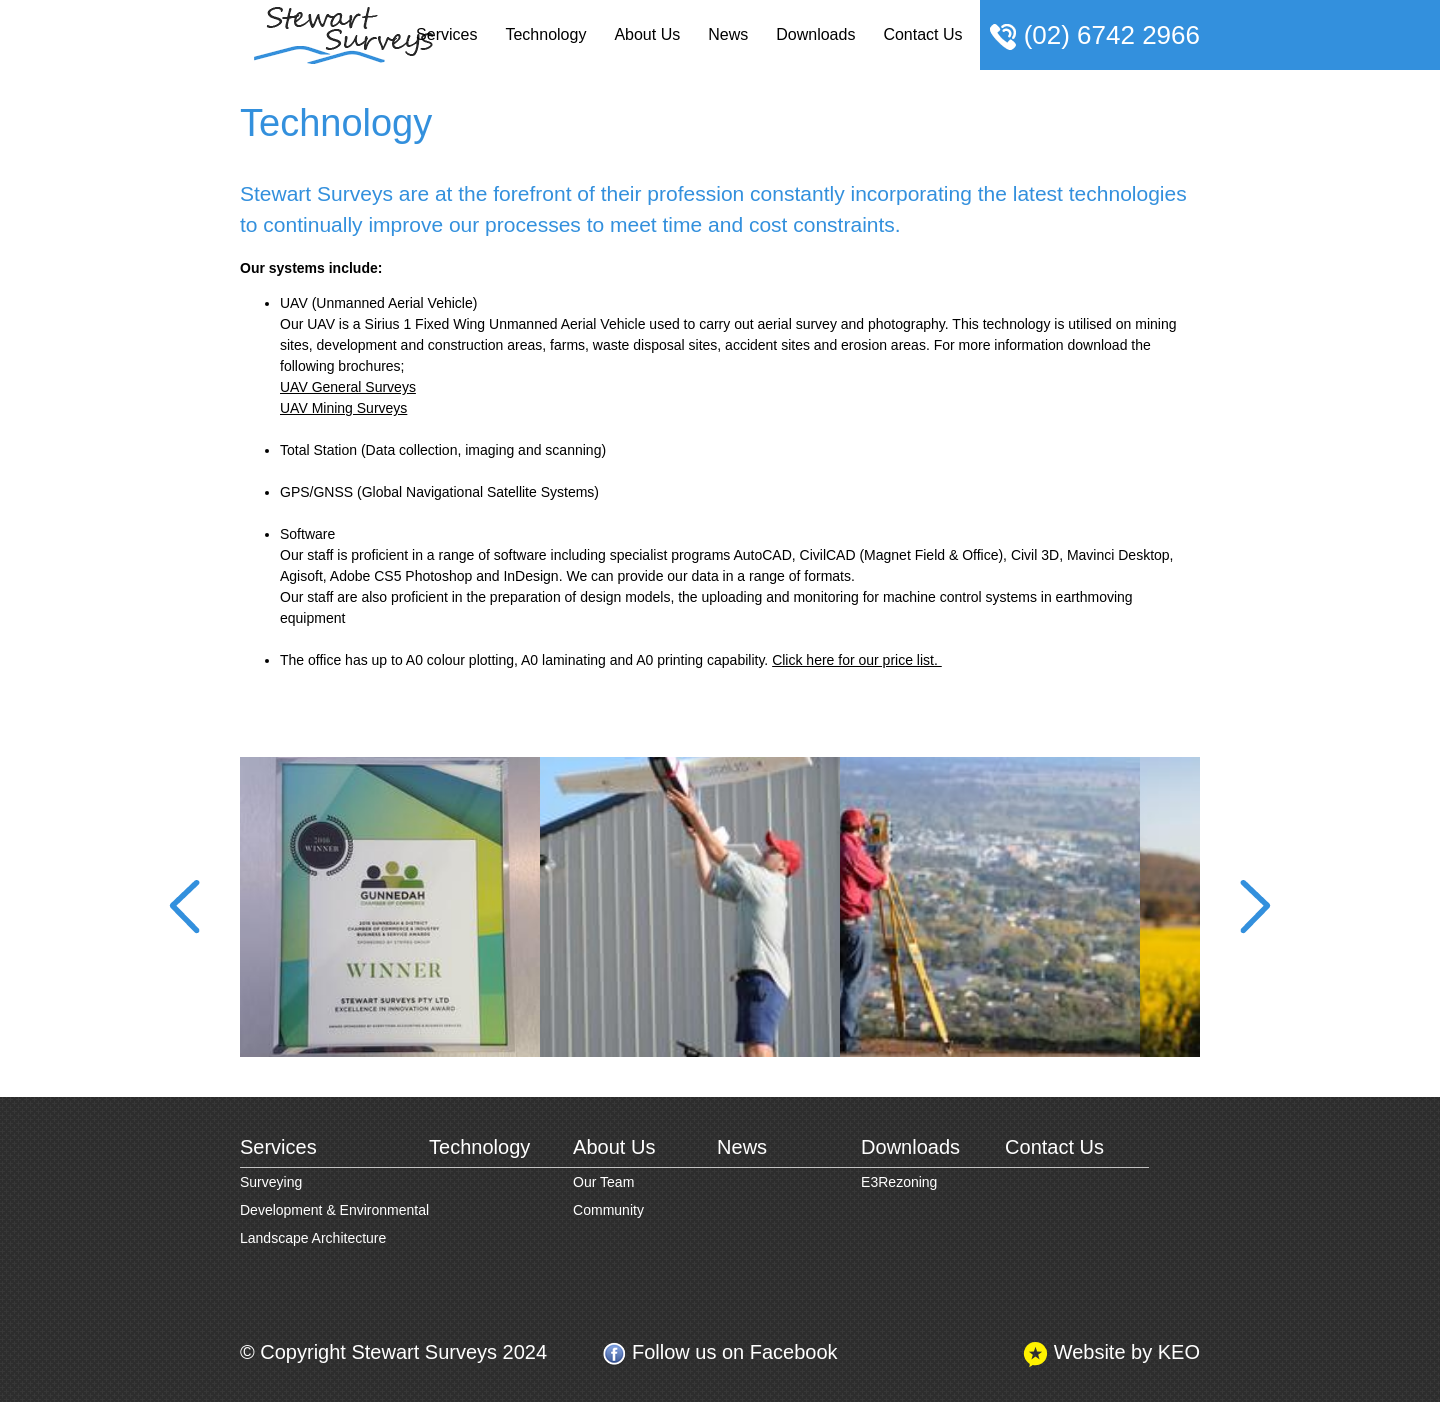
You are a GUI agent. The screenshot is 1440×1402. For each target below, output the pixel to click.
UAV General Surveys (348, 387)
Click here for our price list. (857, 660)
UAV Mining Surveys (343, 408)
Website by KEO (1111, 1353)
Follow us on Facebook (719, 1353)
